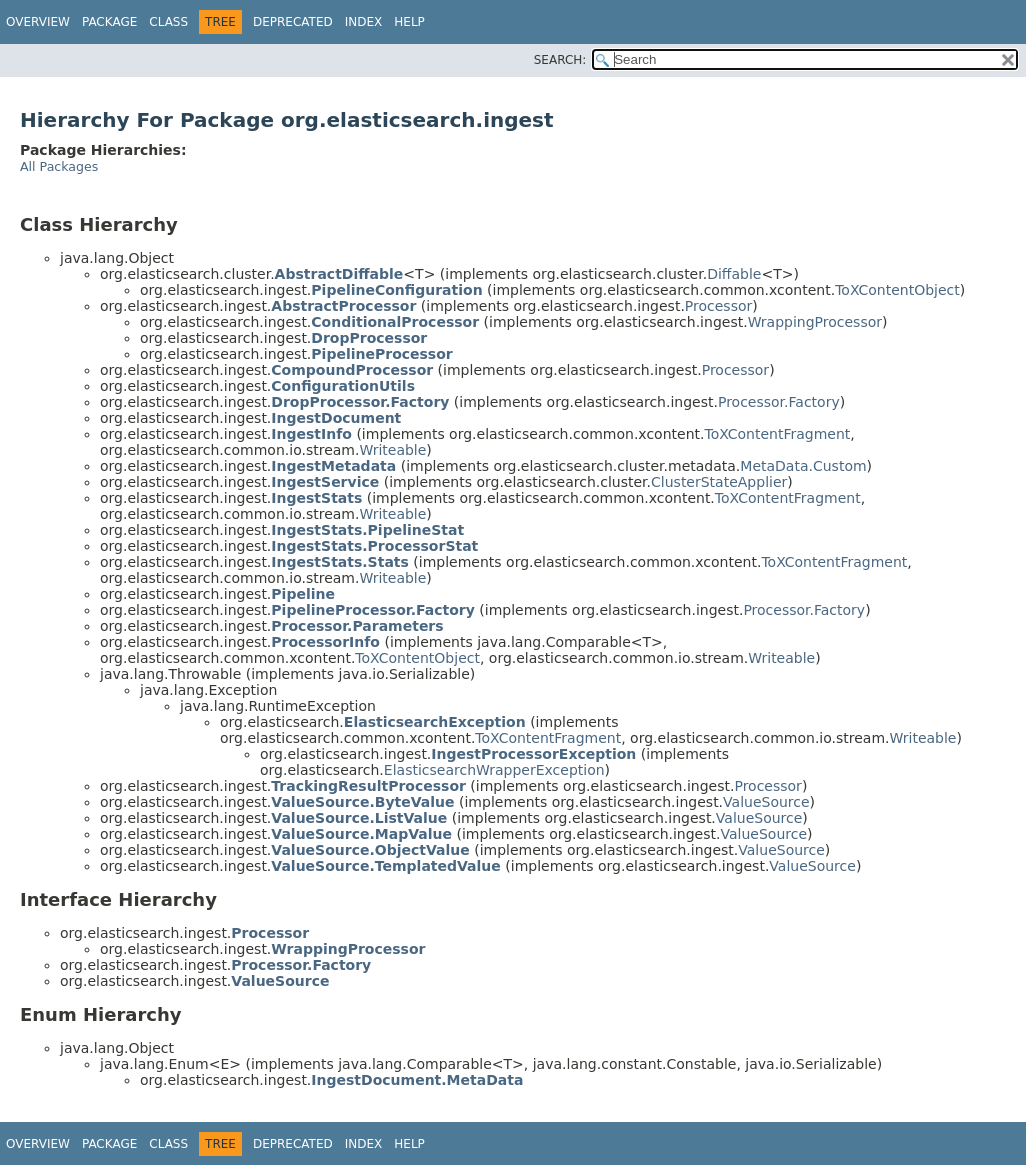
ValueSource (766, 802)
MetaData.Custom (803, 466)
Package (109, 22)
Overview (38, 22)
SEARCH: (560, 60)
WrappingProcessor (815, 322)
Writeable (392, 450)
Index (364, 22)
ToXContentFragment (777, 434)
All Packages (59, 166)
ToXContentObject (897, 290)
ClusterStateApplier (719, 482)
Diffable (734, 274)
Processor (718, 306)
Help (409, 22)
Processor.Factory (779, 402)
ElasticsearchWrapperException (494, 770)
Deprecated (293, 22)
